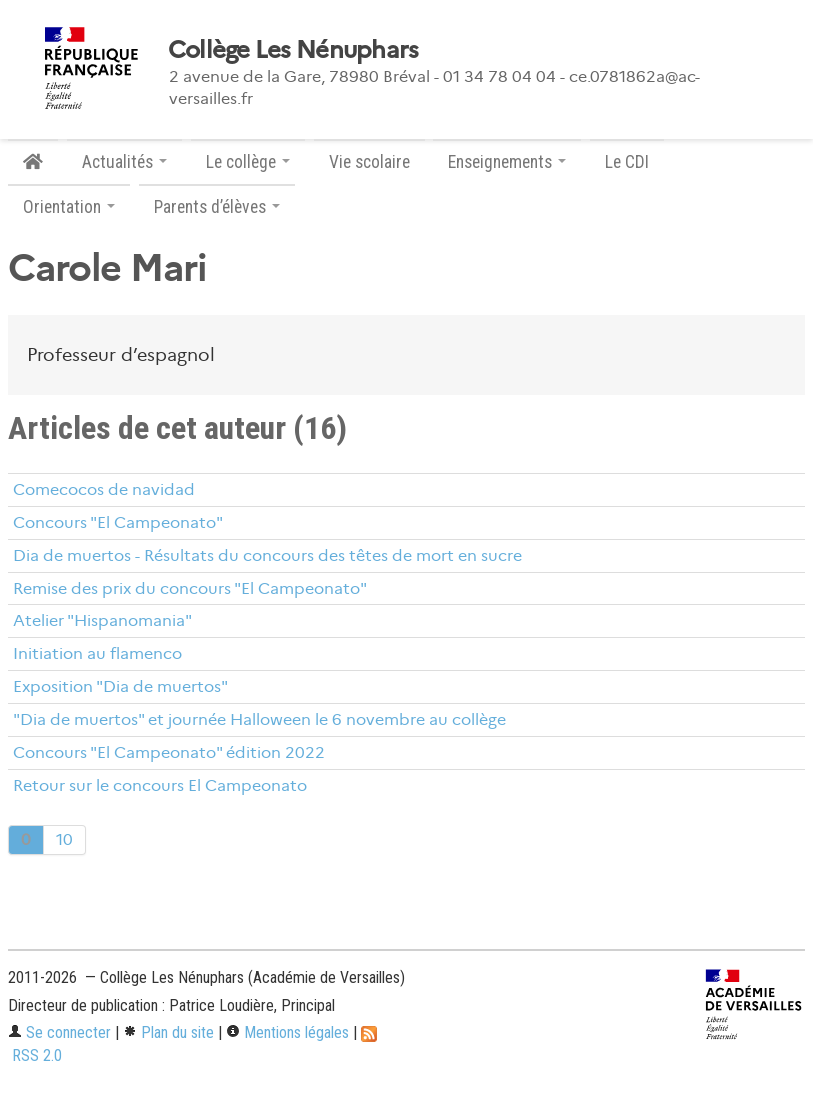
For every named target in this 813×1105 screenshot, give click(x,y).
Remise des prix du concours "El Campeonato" (190, 588)
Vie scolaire (369, 162)
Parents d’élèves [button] (217, 207)
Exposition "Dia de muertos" (120, 686)
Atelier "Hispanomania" (102, 620)
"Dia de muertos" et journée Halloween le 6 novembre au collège (259, 719)
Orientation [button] (69, 207)
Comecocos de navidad (104, 489)
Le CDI (627, 162)
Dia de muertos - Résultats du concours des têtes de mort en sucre (267, 555)
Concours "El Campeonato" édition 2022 (169, 752)
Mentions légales (287, 1032)
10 (64, 839)
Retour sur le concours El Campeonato (160, 785)
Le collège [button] (248, 162)
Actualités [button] (124, 162)
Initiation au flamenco (97, 653)
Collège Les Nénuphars (293, 50)
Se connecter (59, 1032)
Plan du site (168, 1032)
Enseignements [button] (507, 162)
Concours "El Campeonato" (118, 522)
